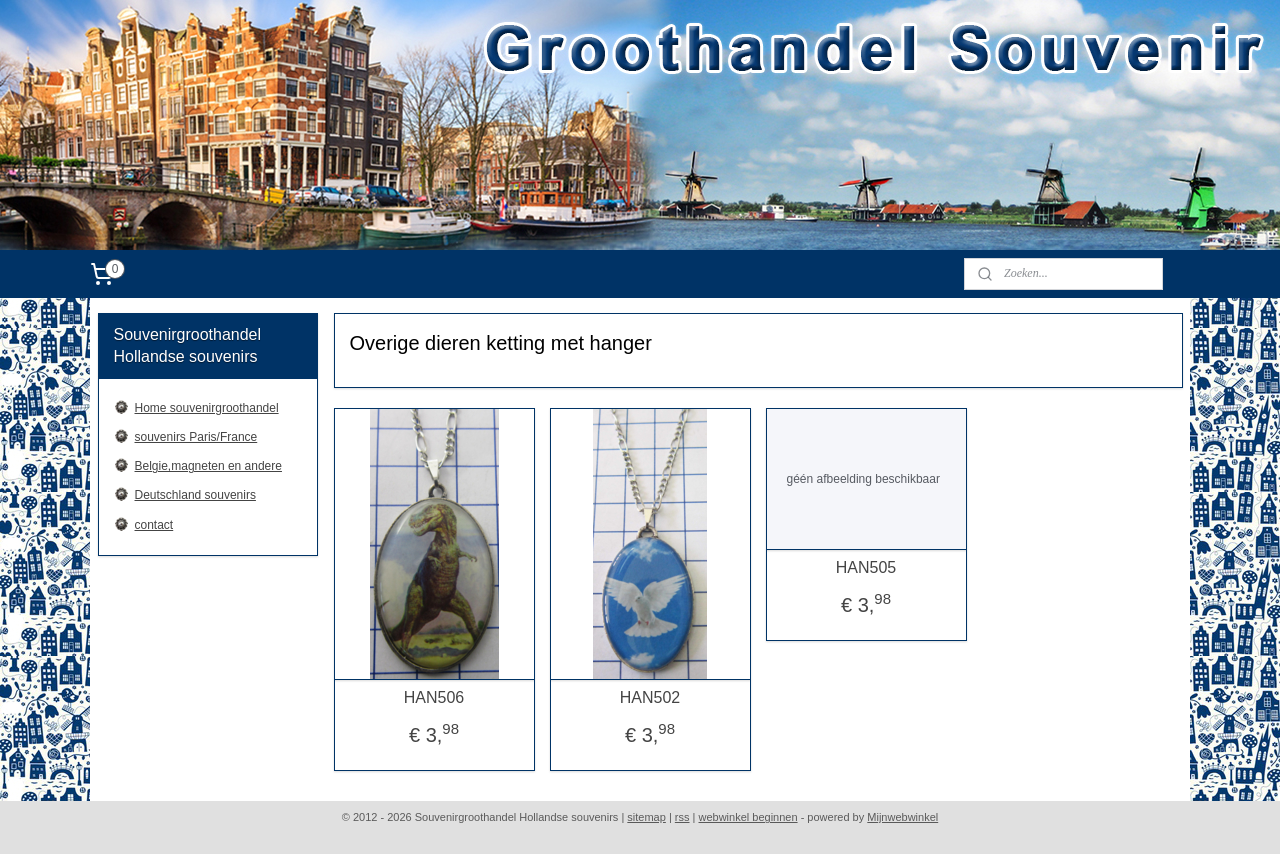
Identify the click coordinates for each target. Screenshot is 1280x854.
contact (154, 525)
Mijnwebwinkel (902, 817)
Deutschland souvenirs (195, 495)
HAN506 (433, 697)
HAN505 (865, 567)
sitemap (646, 817)
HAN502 (649, 697)
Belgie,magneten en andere (208, 466)
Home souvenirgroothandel (207, 408)
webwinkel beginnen (748, 817)
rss (682, 817)
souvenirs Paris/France (196, 437)
